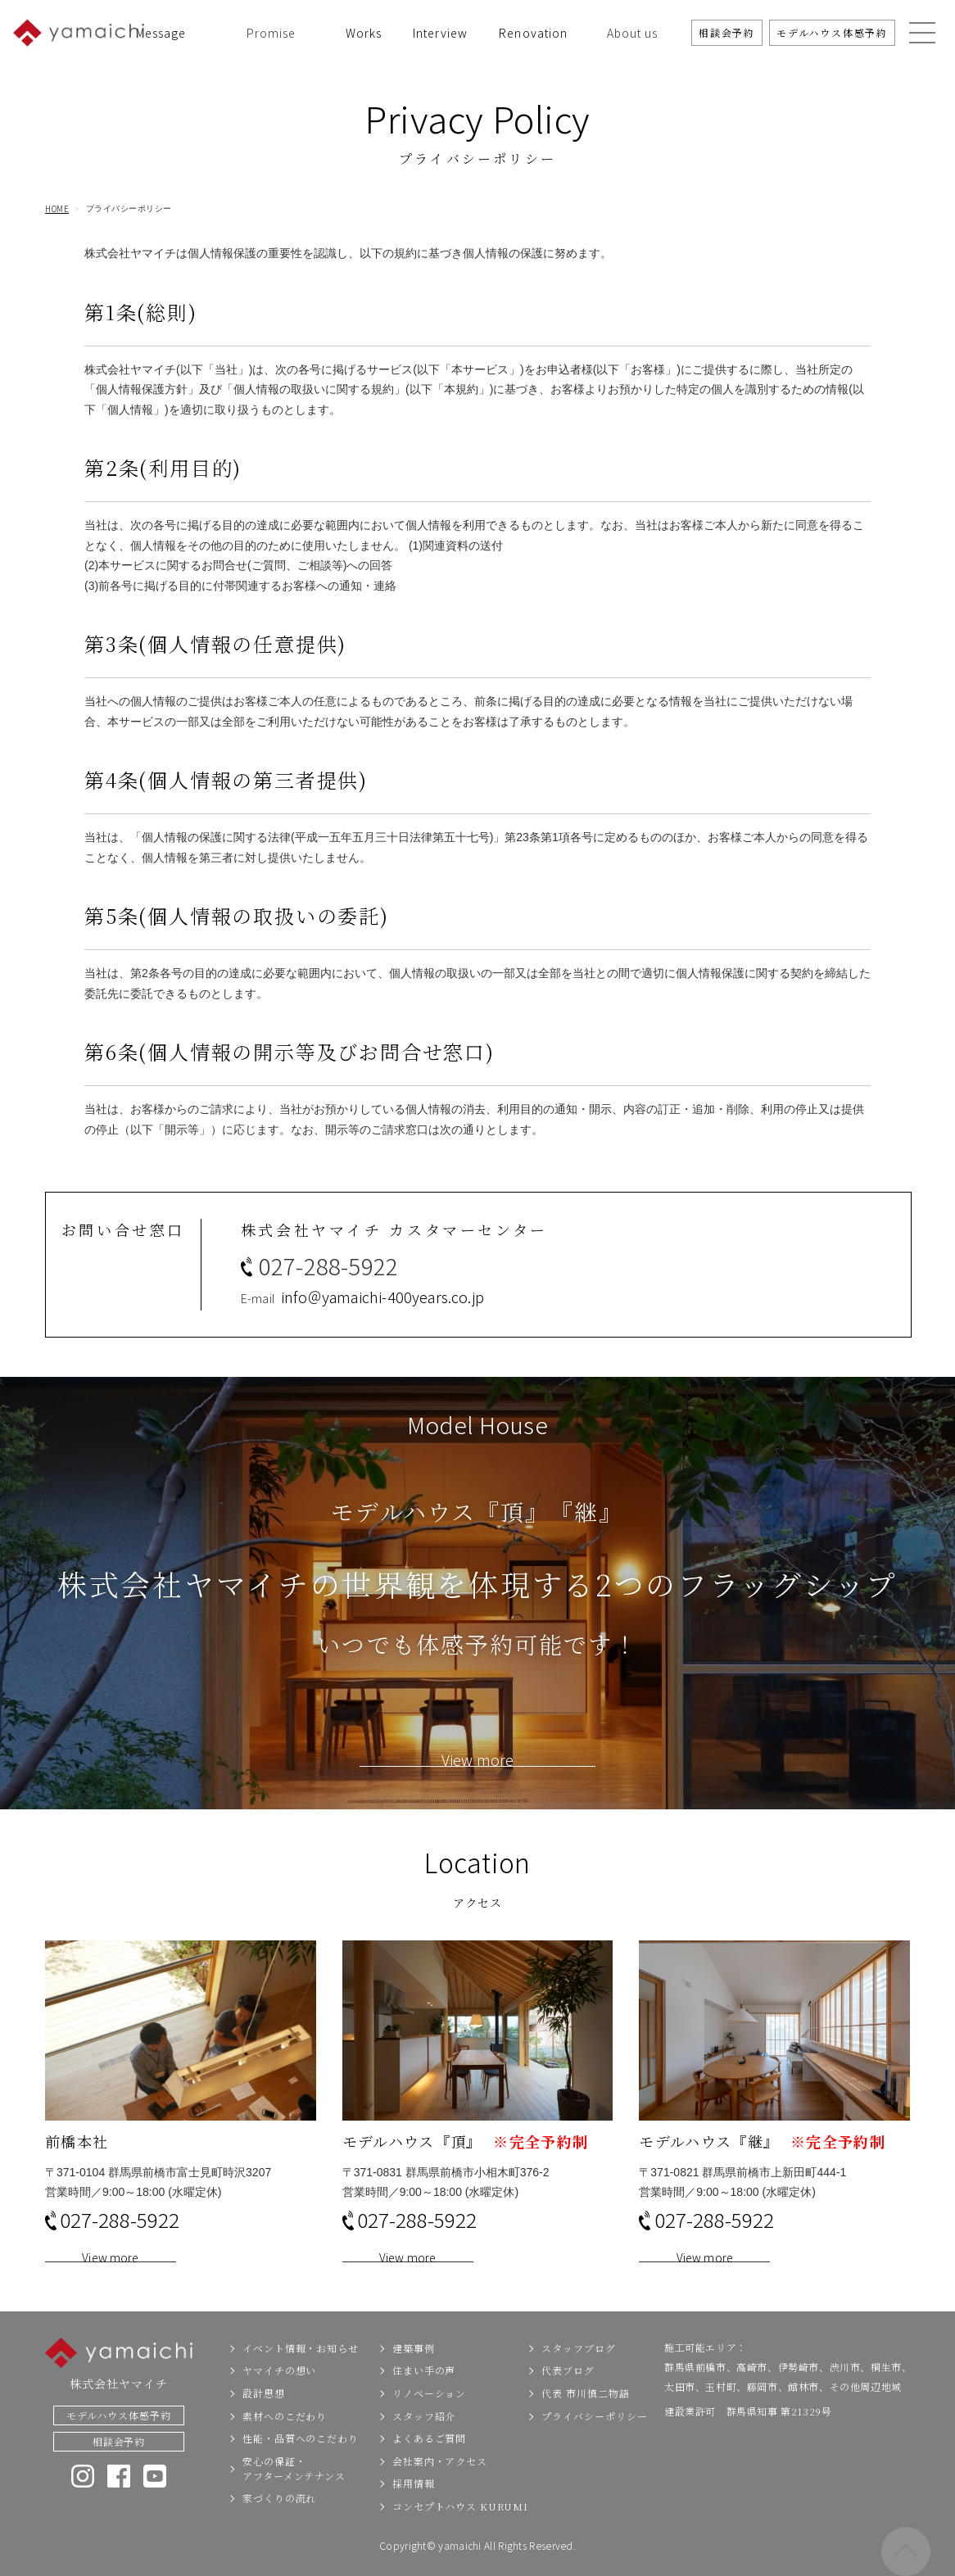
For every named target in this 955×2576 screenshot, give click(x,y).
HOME (57, 209)
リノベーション (429, 2419)
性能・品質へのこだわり (300, 2464)
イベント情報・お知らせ (300, 2374)
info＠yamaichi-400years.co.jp (382, 1322)
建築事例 (413, 2374)
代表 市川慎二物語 (585, 2419)
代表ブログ (568, 2396)
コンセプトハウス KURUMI (460, 2532)
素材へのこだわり (284, 2442)
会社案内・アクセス (439, 2487)
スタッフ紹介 (423, 2442)
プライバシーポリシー (594, 2442)
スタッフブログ (578, 2374)
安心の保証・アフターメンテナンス (294, 2494)
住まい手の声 (423, 2396)
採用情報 (413, 2509)
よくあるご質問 (429, 2464)
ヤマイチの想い (279, 2396)
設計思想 (263, 2419)
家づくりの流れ (279, 2524)
